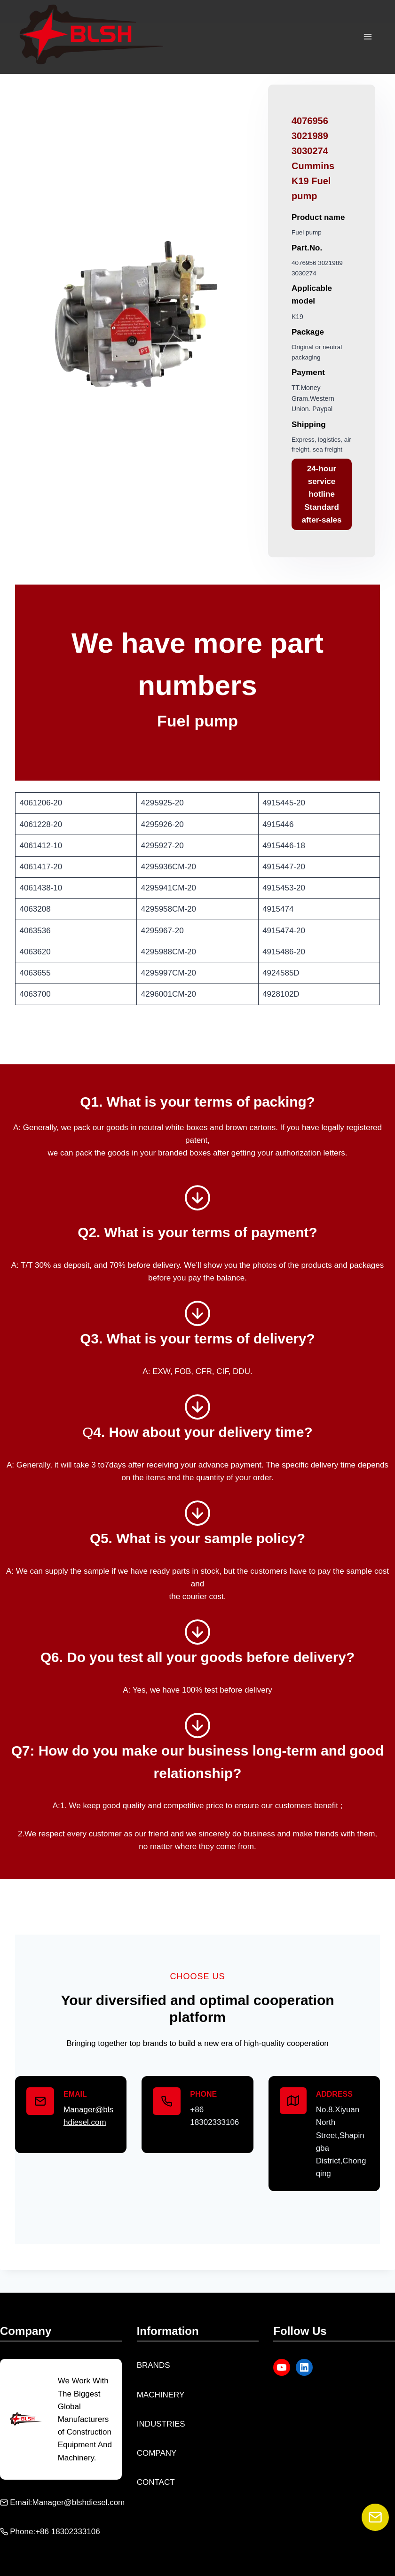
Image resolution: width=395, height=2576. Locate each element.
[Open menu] (367, 37)
